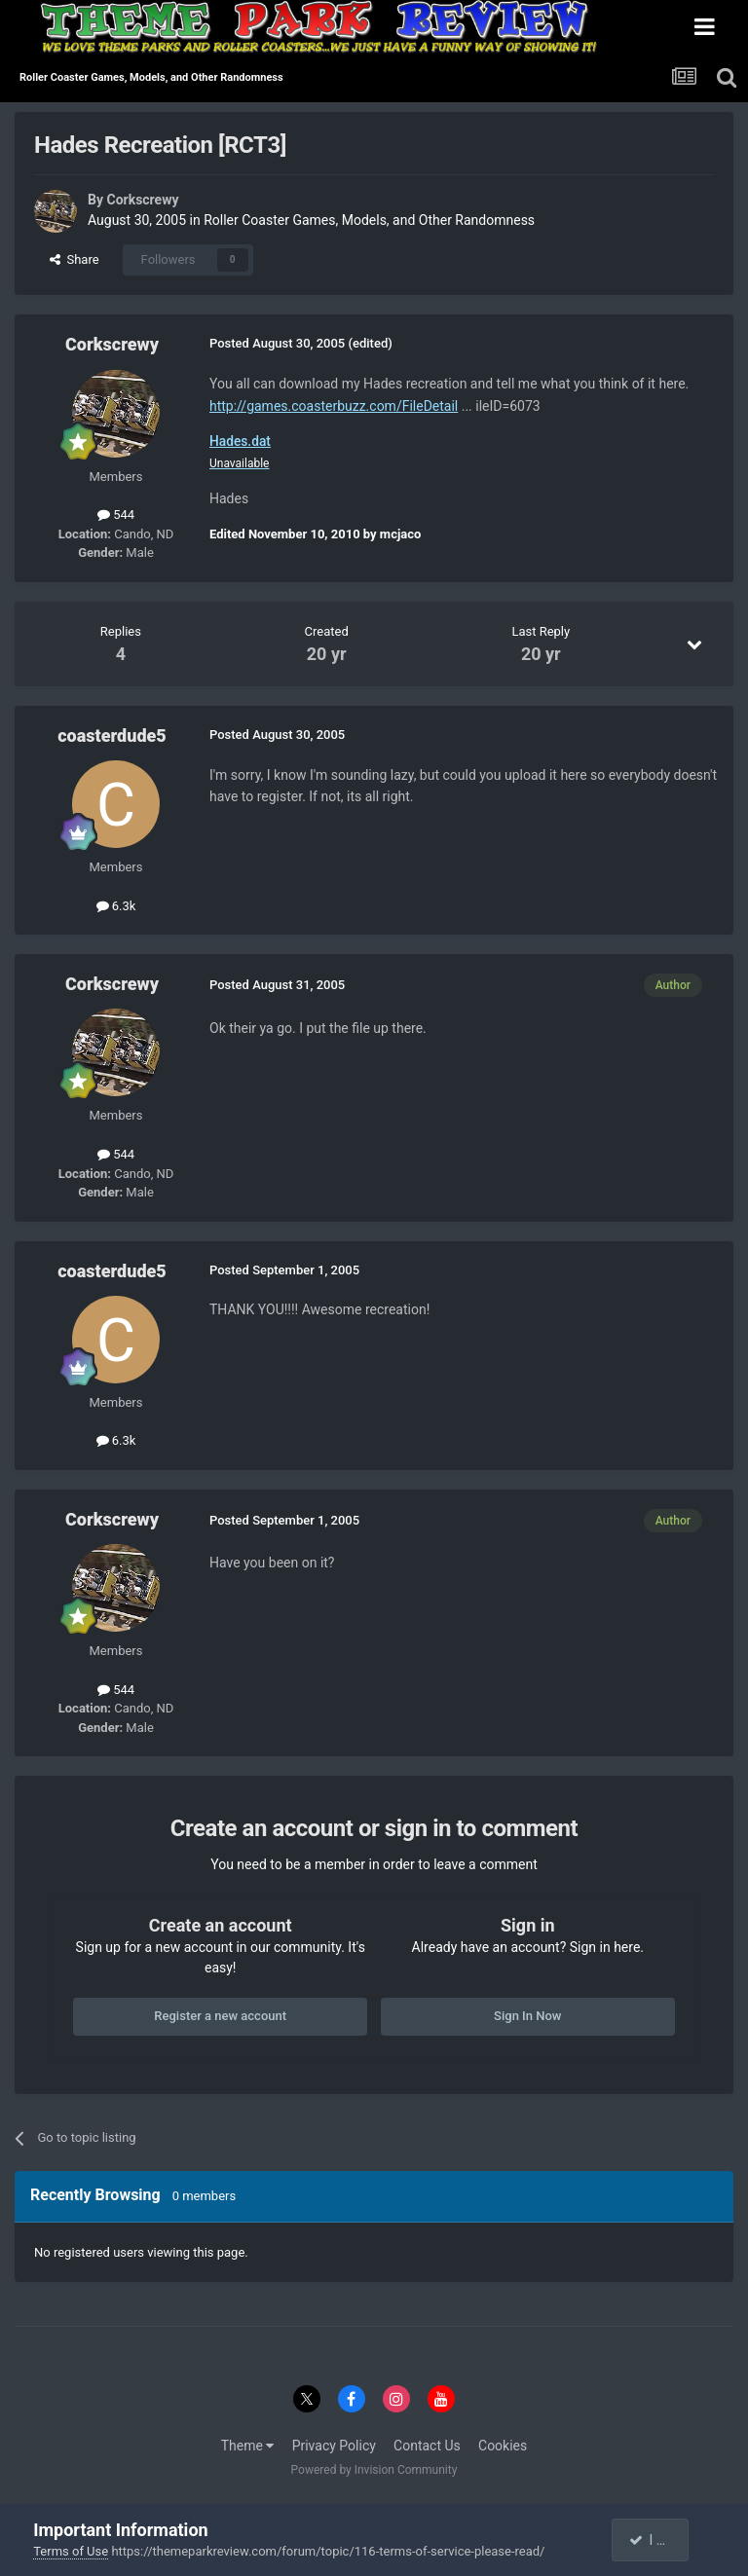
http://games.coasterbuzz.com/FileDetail (333, 406)
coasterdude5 (112, 735)
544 (115, 514)
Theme (248, 2445)
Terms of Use (70, 2551)
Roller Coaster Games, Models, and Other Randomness (369, 220)
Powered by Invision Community (374, 2470)
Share (74, 259)
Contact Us (427, 2445)
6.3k (116, 906)
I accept (659, 2540)
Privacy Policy (334, 2445)
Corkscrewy (142, 199)
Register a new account (220, 2015)
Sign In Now (527, 2015)
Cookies (502, 2445)
